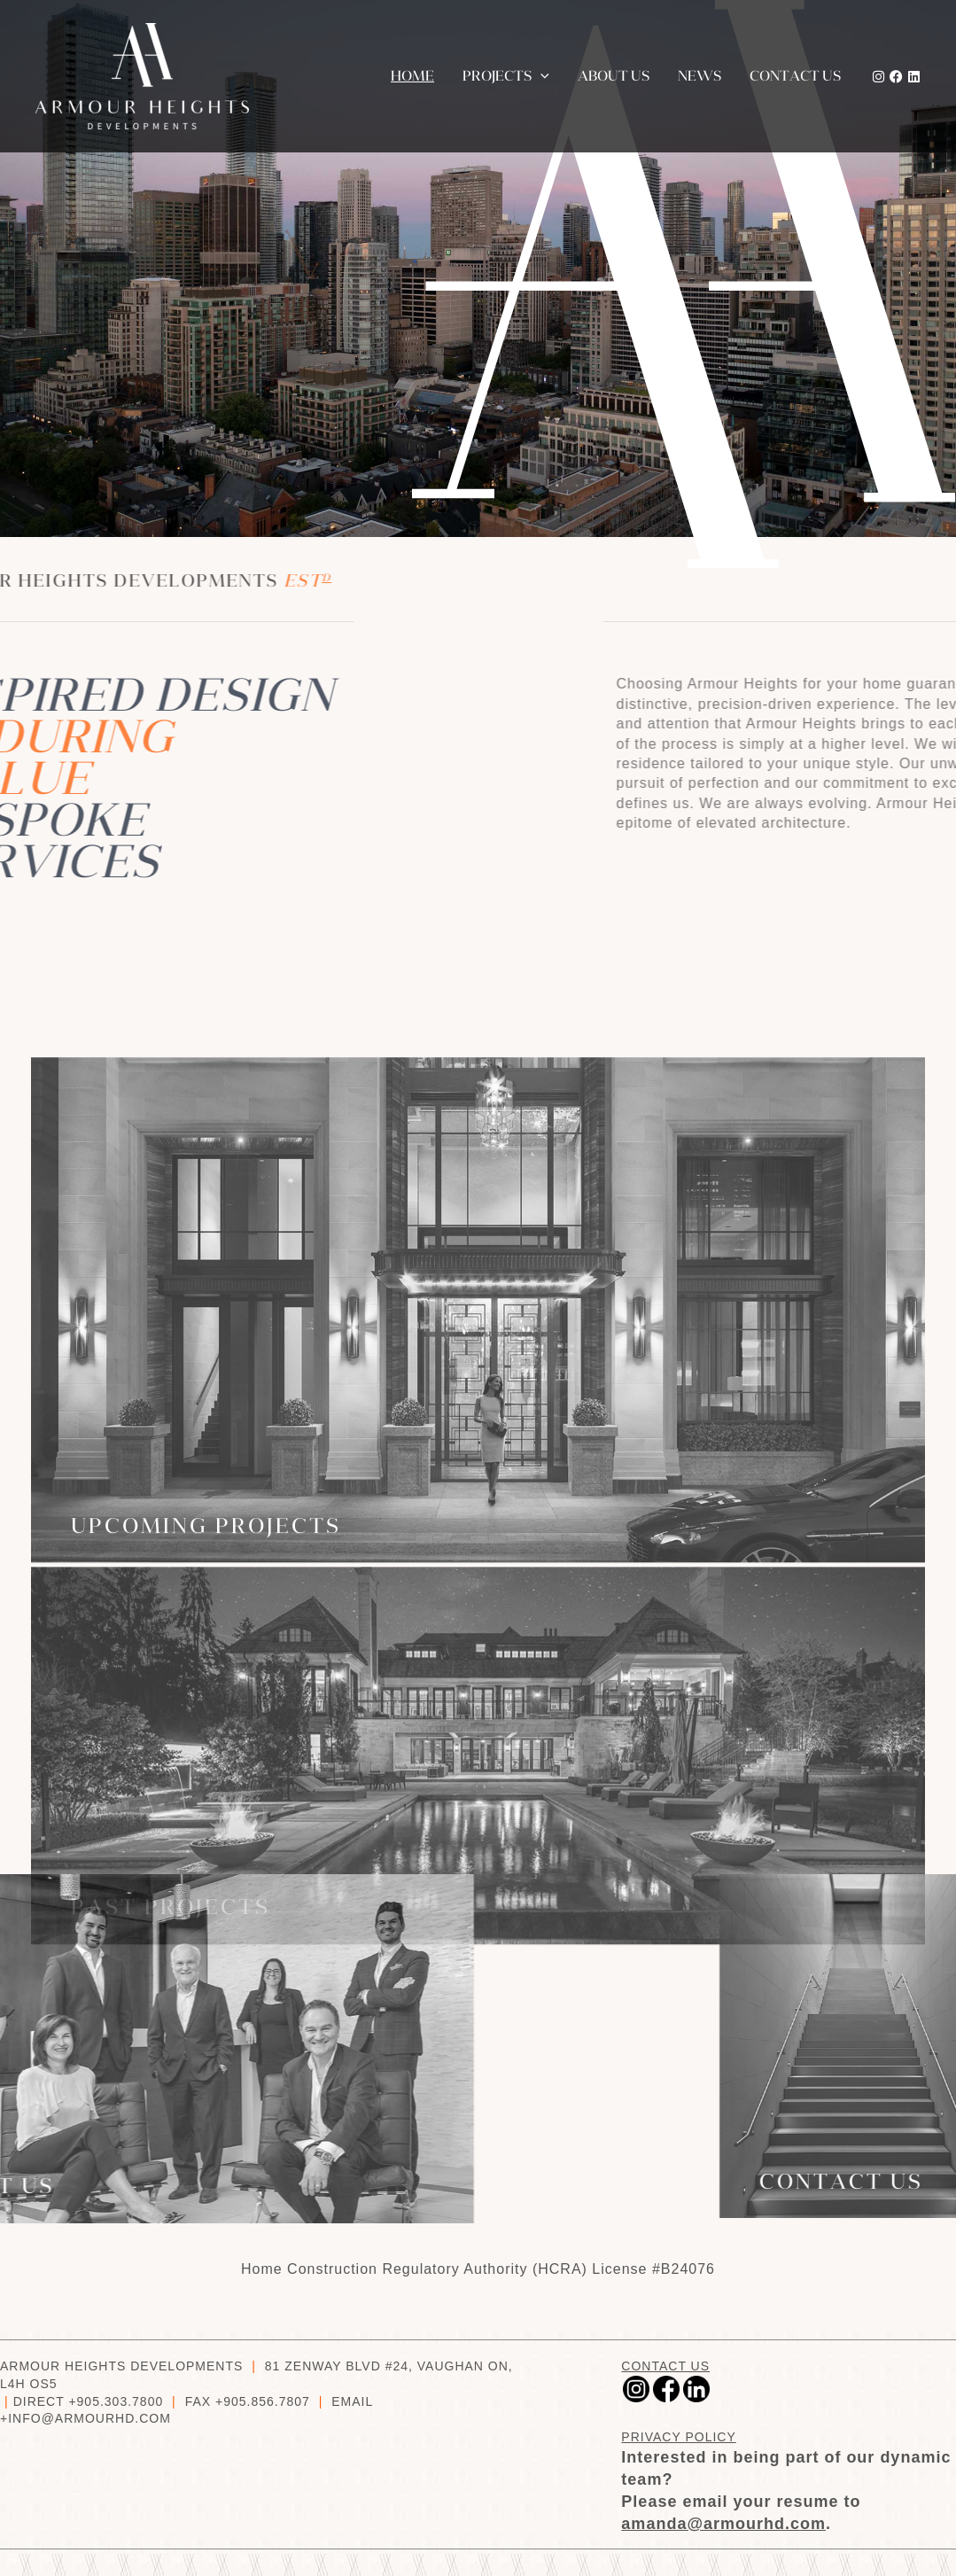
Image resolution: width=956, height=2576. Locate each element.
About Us (613, 75)
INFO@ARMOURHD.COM (89, 2418)
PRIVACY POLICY (678, 2437)
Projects (505, 76)
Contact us (795, 75)
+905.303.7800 (115, 2401)
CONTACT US (665, 2366)
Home (412, 75)
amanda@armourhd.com (723, 2524)
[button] (540, 76)
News (699, 75)
